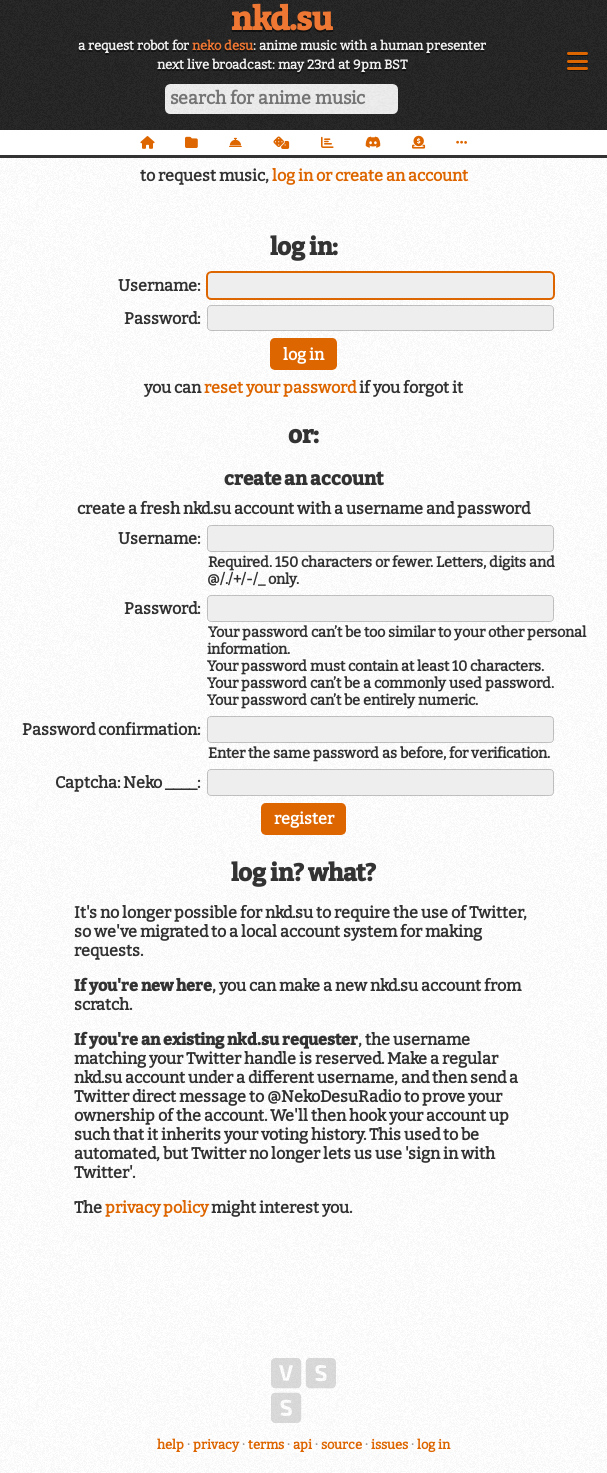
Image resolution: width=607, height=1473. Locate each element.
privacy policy (156, 1207)
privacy (216, 1444)
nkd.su (281, 19)
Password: (162, 318)
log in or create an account (370, 175)
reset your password (280, 387)
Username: (159, 285)
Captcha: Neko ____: (127, 782)
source (341, 1444)
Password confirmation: (111, 729)
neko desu (222, 45)
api (302, 1444)
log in (433, 1444)
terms (266, 1444)
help (170, 1444)
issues (389, 1444)
